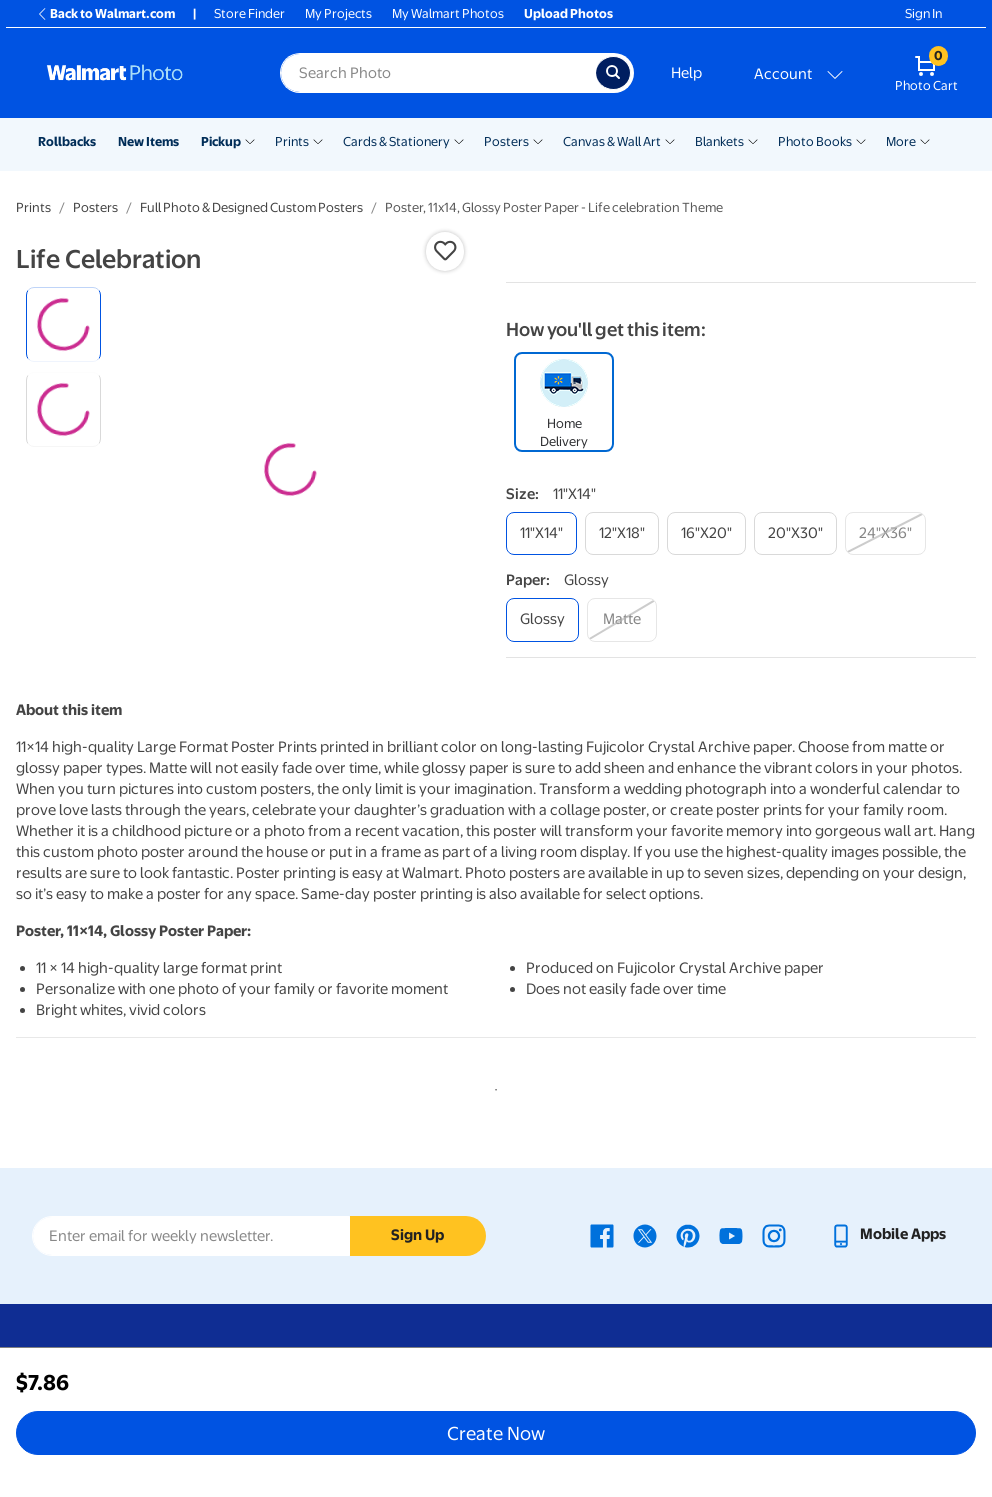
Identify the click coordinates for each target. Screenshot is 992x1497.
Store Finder (249, 13)
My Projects (338, 13)
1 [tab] (492, 1086)
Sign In (923, 13)
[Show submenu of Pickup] (250, 140)
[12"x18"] (622, 533)
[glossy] (542, 619)
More (901, 141)
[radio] (63, 324)
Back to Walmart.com (105, 13)
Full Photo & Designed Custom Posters (251, 207)
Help (686, 73)
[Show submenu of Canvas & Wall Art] (670, 140)
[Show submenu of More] (925, 140)
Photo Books (815, 141)
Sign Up (417, 1235)
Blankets (719, 141)
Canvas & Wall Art (612, 141)
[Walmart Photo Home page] (142, 73)
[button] (445, 251)
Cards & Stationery (396, 141)
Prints (292, 141)
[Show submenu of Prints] (318, 140)
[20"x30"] (795, 533)
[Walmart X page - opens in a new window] (645, 1235)
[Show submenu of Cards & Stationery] (459, 140)
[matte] (622, 619)
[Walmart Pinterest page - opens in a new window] (688, 1235)
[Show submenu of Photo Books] (861, 140)
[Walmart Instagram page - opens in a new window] (774, 1235)
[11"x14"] (541, 533)
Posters (506, 141)
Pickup (221, 141)
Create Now (496, 1433)
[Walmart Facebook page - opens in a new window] (602, 1235)
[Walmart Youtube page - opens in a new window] (731, 1235)
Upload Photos (568, 13)
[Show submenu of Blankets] (753, 140)
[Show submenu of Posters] (538, 140)
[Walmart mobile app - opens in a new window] (887, 1235)
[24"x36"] (885, 533)
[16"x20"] (706, 533)
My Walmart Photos (448, 13)
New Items (148, 141)
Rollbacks (67, 141)
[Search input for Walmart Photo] (438, 73)
